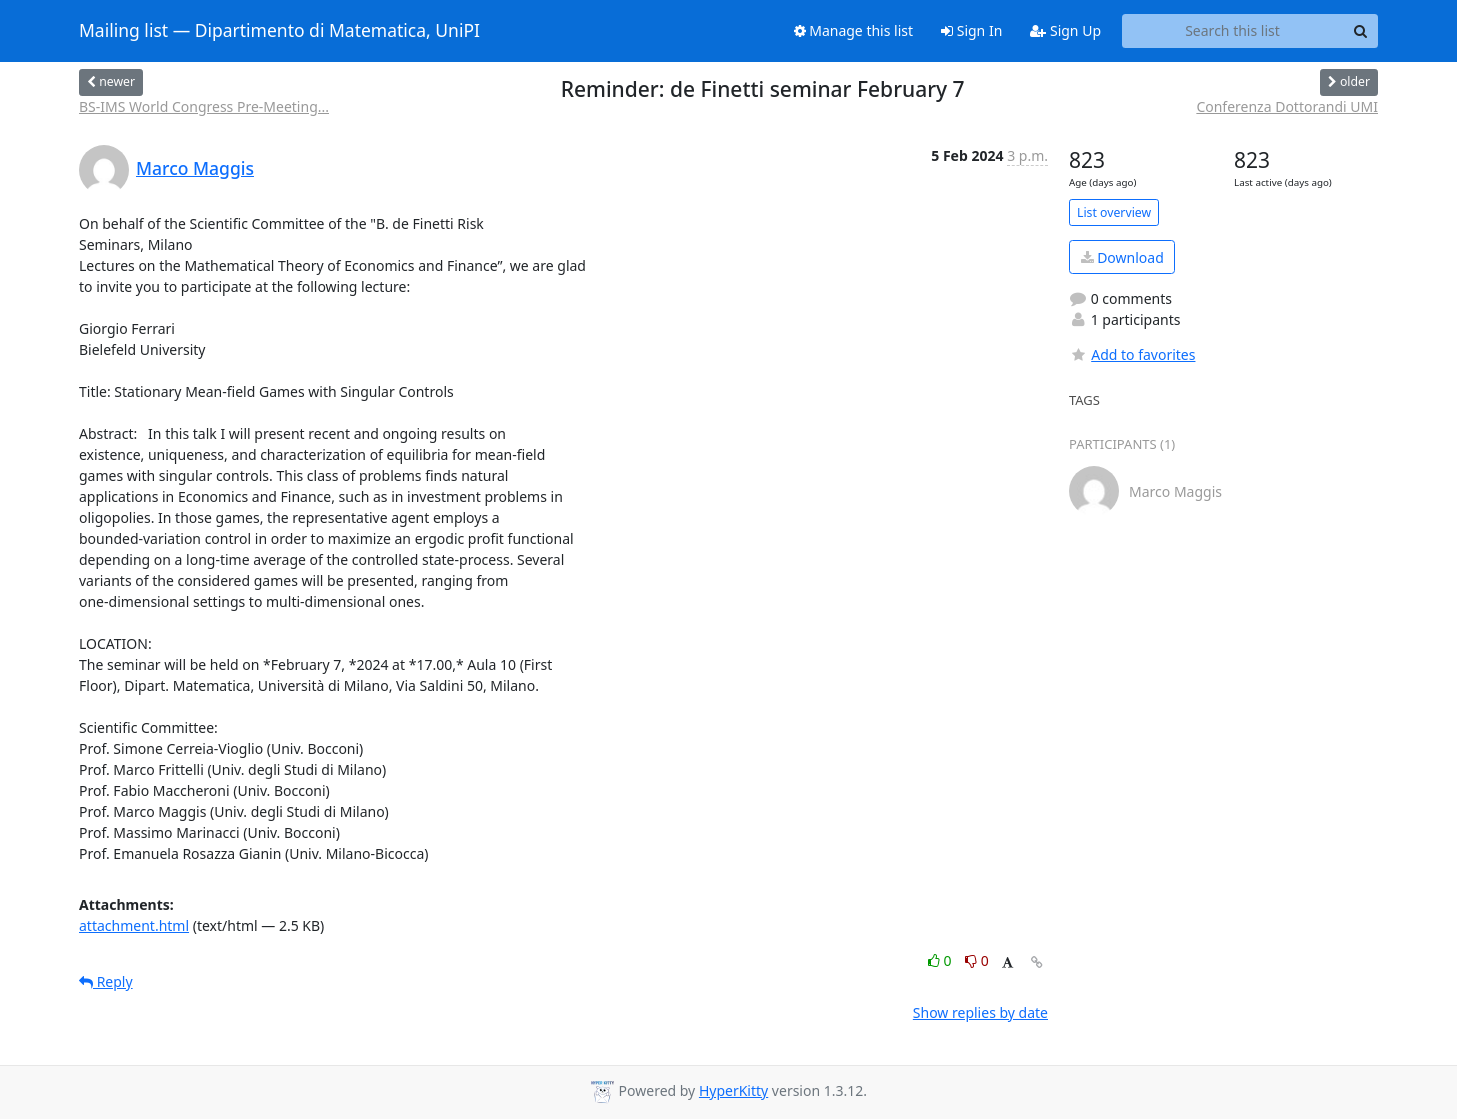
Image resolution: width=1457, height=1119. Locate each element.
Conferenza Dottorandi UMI (1287, 106)
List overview (1114, 212)
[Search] (1360, 31)
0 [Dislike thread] (977, 960)
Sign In (971, 30)
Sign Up (1065, 30)
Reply (106, 981)
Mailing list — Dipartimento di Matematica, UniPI (279, 31)
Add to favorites (1132, 354)
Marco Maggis (195, 168)
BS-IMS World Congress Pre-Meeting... (204, 106)
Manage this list (854, 30)
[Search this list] (1232, 31)
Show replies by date (980, 1012)
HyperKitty (733, 1090)
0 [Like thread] (941, 960)
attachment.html (134, 925)
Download (1122, 257)
